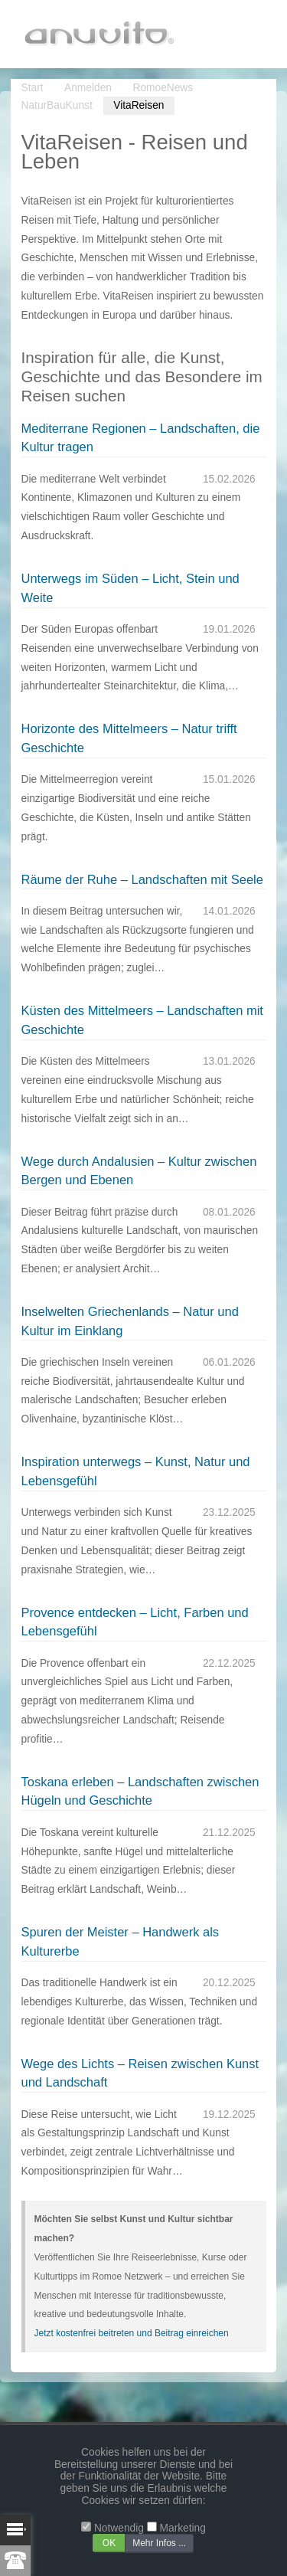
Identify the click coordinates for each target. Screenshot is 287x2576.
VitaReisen (138, 105)
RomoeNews (162, 87)
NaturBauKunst (57, 105)
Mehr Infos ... (159, 2543)
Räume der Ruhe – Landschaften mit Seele (142, 879)
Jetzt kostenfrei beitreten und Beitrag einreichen (131, 2333)
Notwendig (119, 2528)
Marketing (183, 2528)
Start (32, 87)
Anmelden (88, 87)
